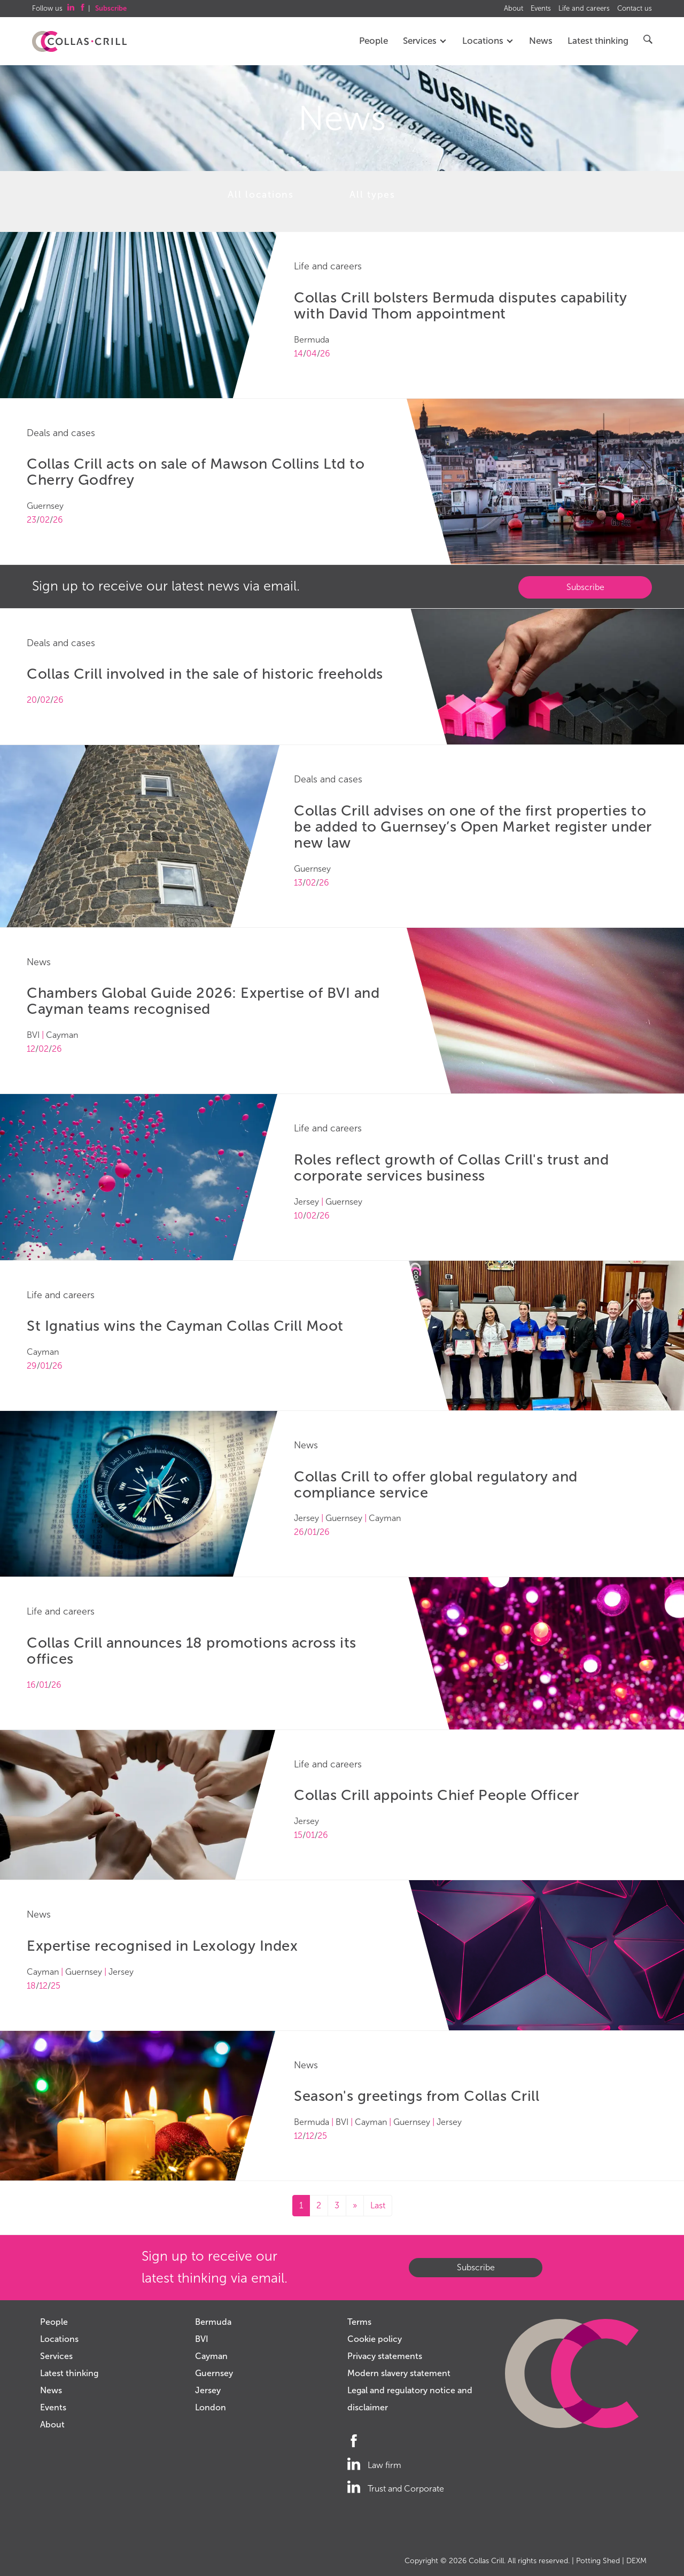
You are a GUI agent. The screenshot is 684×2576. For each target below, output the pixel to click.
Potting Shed (598, 2561)
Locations (488, 41)
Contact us (634, 8)
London (210, 2407)
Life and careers (584, 8)
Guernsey (214, 2373)
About (513, 8)
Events (541, 8)
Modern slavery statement (398, 2373)
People (373, 41)
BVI (201, 2339)
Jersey (208, 2390)
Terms (359, 2321)
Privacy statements (384, 2356)
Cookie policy (374, 2339)
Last (377, 2205)
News (541, 41)
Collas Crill (486, 2561)
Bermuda (213, 2321)
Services (425, 41)
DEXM (636, 2561)
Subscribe (585, 586)
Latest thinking (598, 41)
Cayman (211, 2356)
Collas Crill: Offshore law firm (79, 41)
